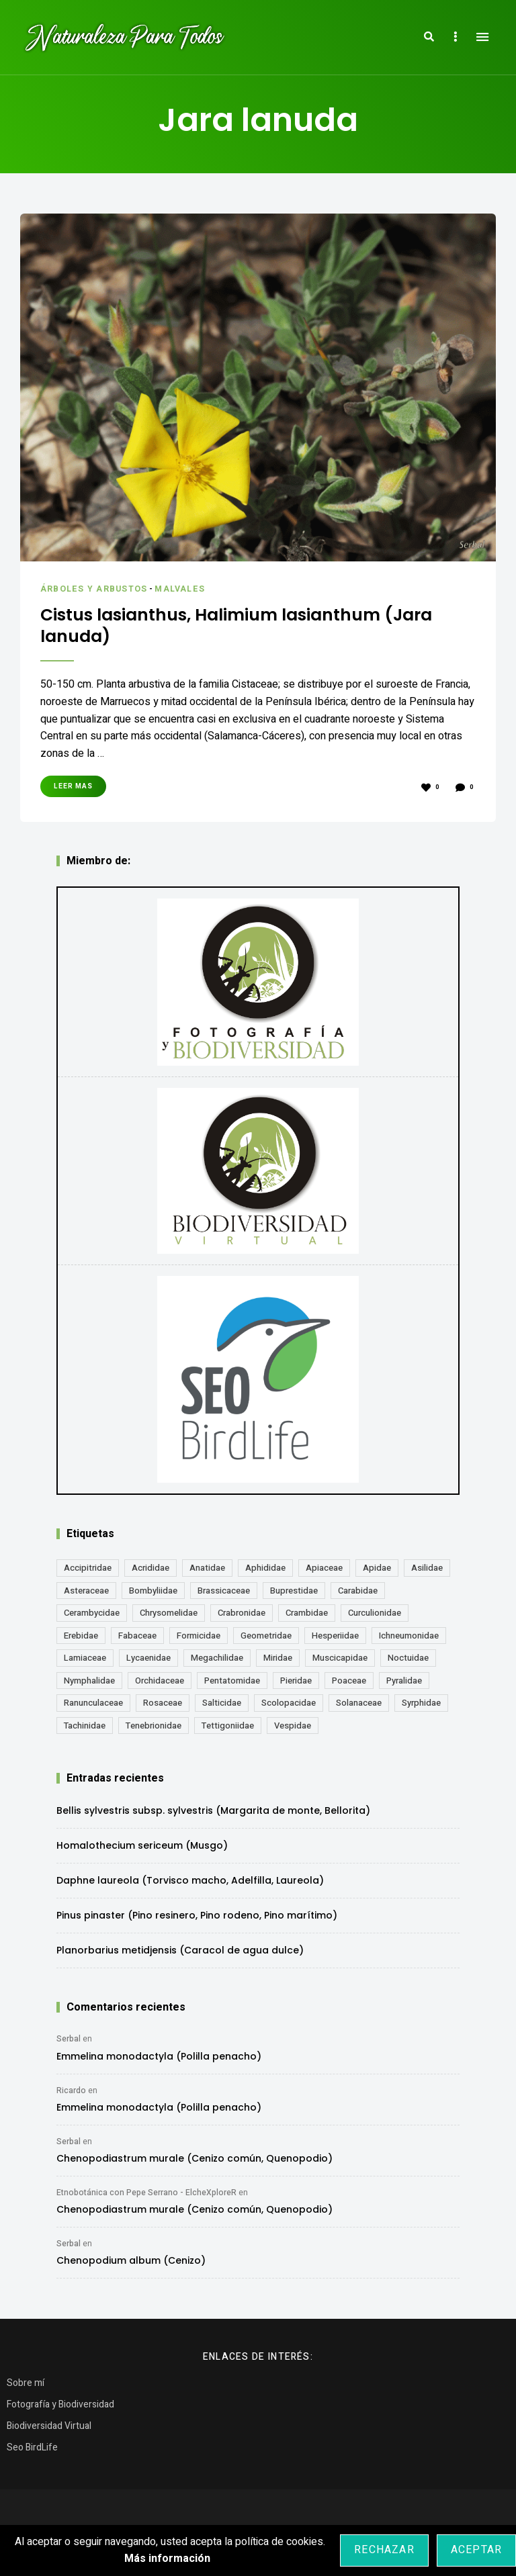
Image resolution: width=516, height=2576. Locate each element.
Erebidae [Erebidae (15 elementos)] (81, 1639)
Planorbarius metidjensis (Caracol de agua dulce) (180, 1954)
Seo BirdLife (32, 2451)
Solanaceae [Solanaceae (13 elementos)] (359, 1706)
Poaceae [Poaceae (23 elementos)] (349, 1684)
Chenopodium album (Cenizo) (131, 2264)
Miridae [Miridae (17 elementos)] (277, 1661)
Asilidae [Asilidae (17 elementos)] (427, 1571)
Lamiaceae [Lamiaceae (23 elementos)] (85, 1661)
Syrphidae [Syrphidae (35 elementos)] (421, 1706)
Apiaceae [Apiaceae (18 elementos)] (324, 1571)
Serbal (68, 2043)
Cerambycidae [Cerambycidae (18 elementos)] (92, 1616)
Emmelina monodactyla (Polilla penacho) (158, 2060)
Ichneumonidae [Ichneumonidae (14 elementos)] (409, 1639)
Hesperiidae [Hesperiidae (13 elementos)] (335, 1639)
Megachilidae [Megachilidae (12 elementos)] (217, 1661)
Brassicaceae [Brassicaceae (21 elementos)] (224, 1594)
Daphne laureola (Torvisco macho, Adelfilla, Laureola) (190, 1884)
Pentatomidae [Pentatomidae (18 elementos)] (232, 1684)
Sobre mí (25, 2387)
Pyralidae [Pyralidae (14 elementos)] (404, 1684)
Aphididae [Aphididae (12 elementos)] (265, 1571)
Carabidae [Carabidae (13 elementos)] (358, 1594)
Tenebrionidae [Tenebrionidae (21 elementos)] (153, 1729)
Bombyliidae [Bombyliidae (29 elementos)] (153, 1594)
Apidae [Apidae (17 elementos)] (377, 1571)
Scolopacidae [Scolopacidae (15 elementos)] (288, 1706)
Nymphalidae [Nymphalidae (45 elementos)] (89, 1684)
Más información (167, 2558)
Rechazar (384, 2550)
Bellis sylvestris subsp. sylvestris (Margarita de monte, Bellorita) (213, 1814)
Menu (482, 37)
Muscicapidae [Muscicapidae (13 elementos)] (340, 1661)
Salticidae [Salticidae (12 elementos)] (221, 1706)
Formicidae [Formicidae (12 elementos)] (198, 1639)
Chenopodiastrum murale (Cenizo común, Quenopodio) (194, 2162)
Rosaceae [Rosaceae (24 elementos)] (162, 1706)
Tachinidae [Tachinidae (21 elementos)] (84, 1729)
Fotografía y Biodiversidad (60, 2408)
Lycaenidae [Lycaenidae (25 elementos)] (148, 1661)
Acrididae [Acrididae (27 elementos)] (150, 1571)
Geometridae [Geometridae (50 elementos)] (266, 1639)
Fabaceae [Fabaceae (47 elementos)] (137, 1639)
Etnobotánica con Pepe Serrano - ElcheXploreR (146, 2197)
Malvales (185, 588)
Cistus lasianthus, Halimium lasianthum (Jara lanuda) (236, 628)
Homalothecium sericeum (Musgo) (142, 1849)
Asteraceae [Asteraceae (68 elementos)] (86, 1594)
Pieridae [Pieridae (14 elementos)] (296, 1684)
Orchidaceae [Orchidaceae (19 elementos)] (159, 1684)
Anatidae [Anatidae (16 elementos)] (207, 1571)
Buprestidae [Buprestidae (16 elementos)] (294, 1594)
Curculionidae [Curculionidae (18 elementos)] (374, 1616)
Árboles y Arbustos (95, 588)
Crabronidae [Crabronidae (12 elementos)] (241, 1616)
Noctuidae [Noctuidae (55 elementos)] (408, 1661)
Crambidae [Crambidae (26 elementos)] (307, 1616)
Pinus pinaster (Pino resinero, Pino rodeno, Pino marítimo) (196, 1919)
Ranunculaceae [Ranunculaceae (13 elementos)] (93, 1706)
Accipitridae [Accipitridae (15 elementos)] (88, 1571)
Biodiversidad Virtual (49, 2430)
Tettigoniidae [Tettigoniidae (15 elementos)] (228, 1729)
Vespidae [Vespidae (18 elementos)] (292, 1729)
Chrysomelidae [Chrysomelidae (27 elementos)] (169, 1616)
